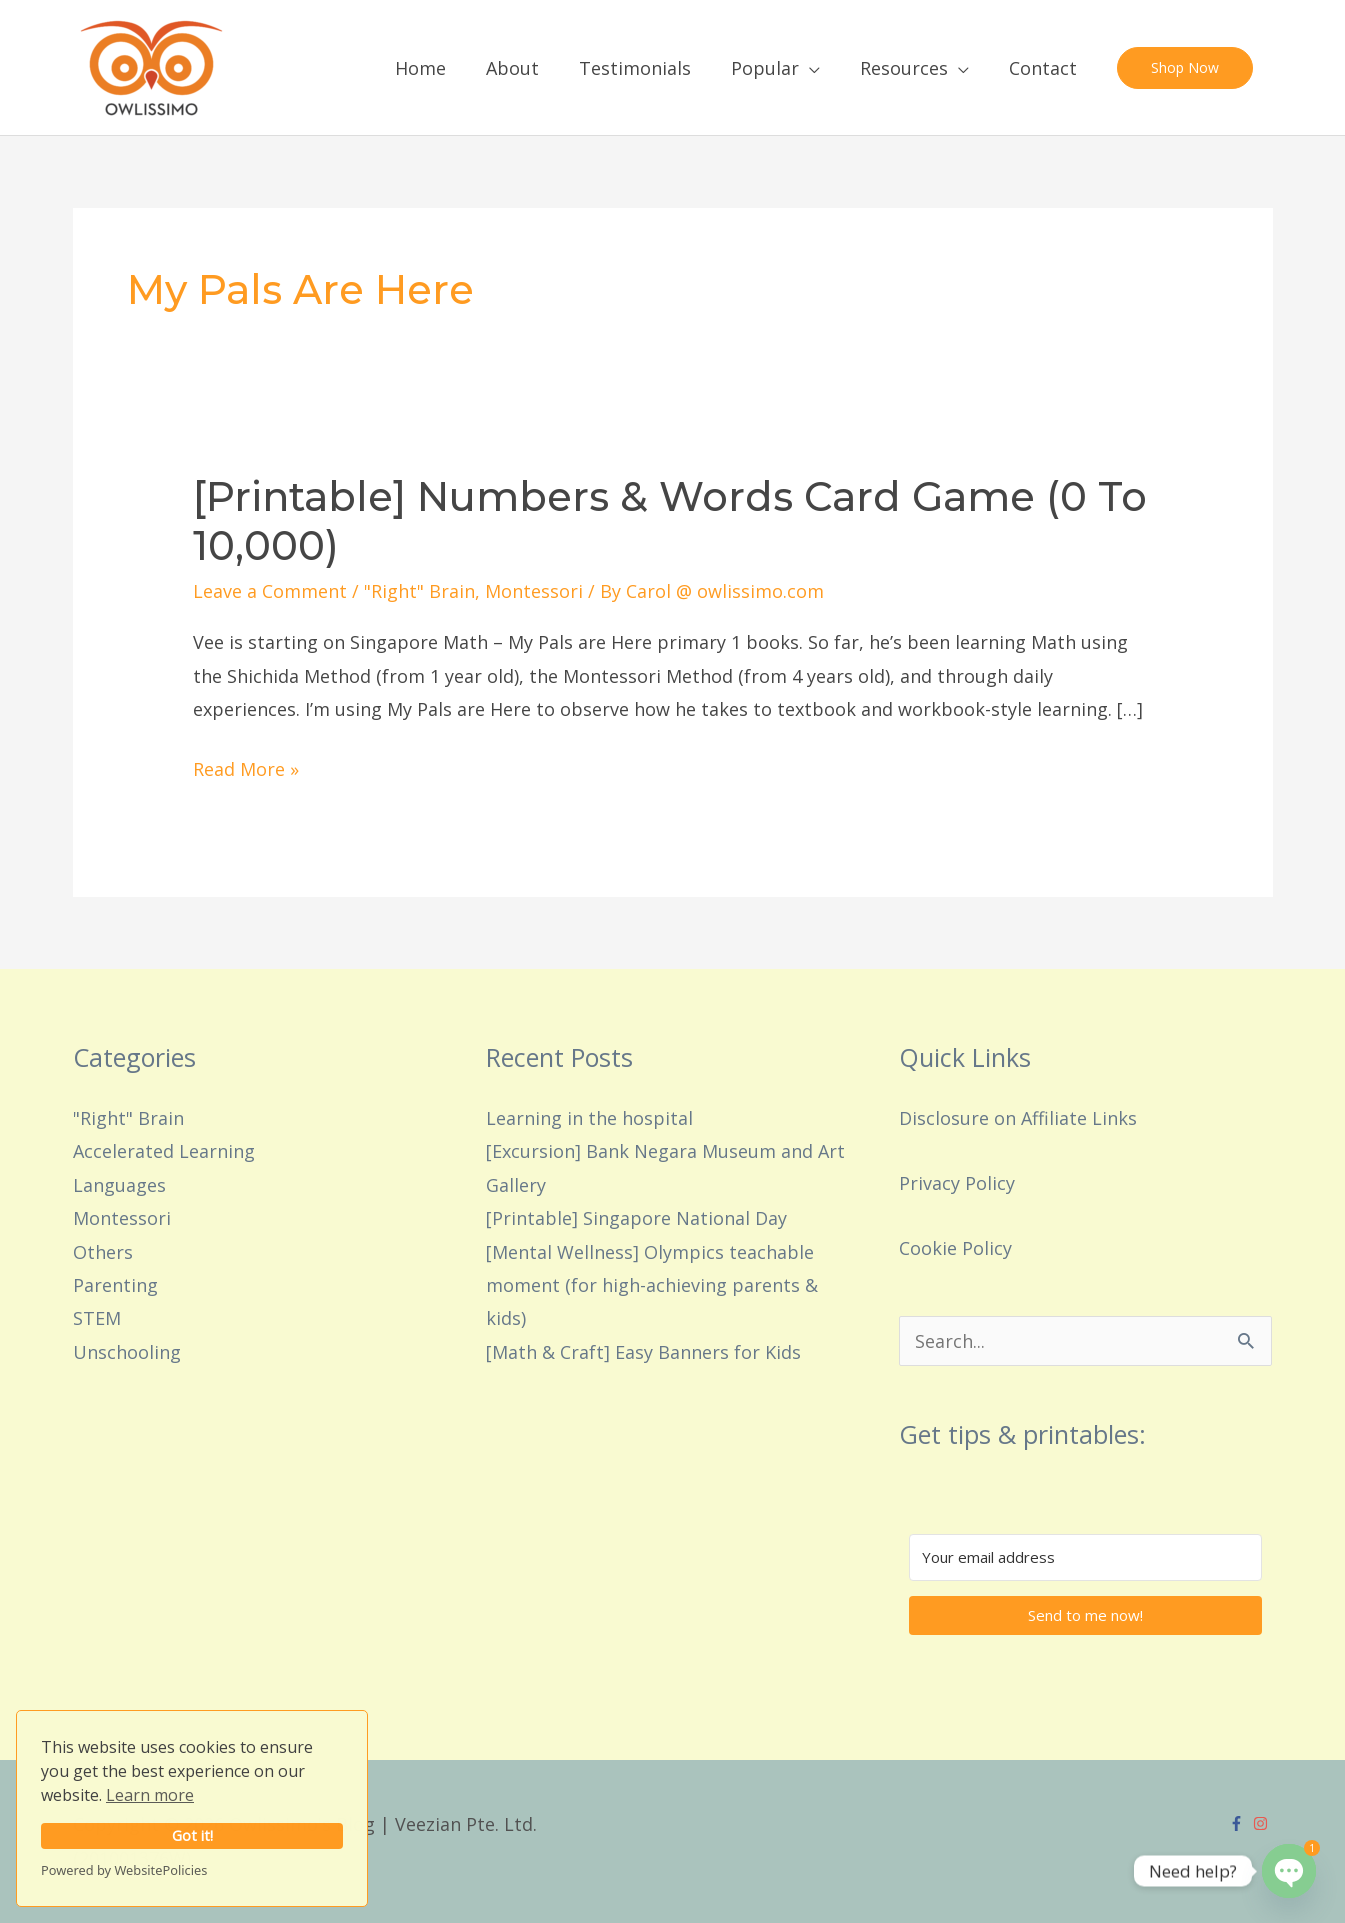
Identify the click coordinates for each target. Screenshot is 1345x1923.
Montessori (534, 591)
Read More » (246, 767)
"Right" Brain (419, 591)
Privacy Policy (957, 1183)
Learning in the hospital (589, 1118)
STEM (97, 1318)
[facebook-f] (1239, 1823)
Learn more (150, 1795)
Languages (119, 1185)
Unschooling (127, 1352)
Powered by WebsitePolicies (124, 1870)
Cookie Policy (955, 1248)
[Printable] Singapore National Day (636, 1218)
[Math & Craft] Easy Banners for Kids (643, 1352)
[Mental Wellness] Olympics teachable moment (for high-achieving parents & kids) (652, 1285)
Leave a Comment (270, 591)
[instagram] (1263, 1823)
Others (103, 1252)
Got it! (192, 1835)
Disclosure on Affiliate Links (1018, 1118)
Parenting (115, 1285)
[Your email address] (1085, 1557)
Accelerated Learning (164, 1151)
